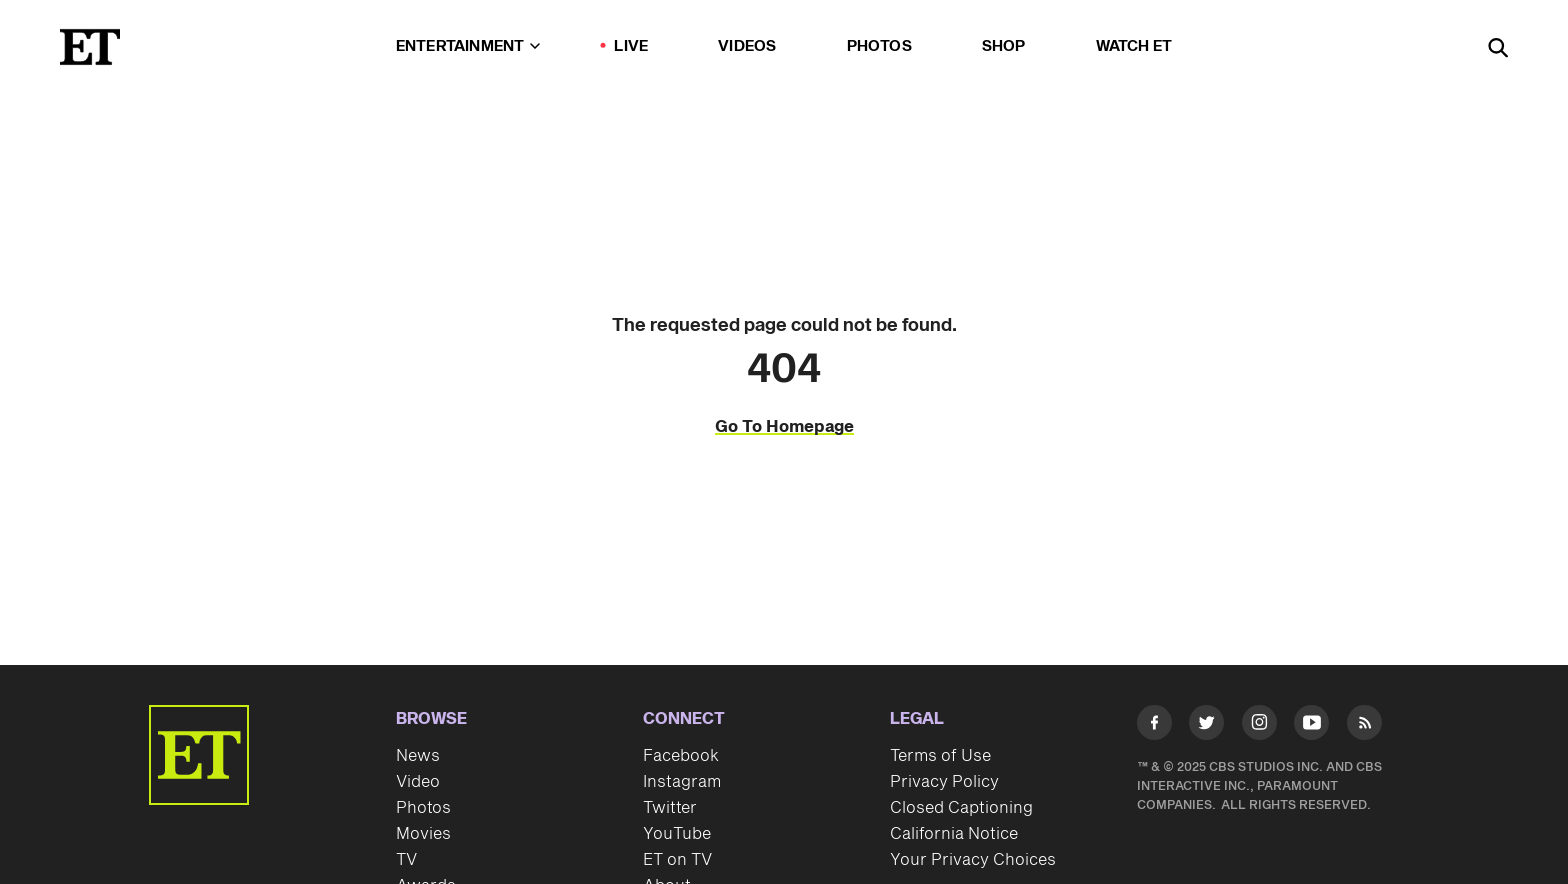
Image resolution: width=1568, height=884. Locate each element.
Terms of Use (940, 756)
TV (406, 860)
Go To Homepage (784, 427)
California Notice (954, 834)
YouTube (677, 834)
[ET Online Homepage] (90, 47)
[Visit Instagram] (1259, 726)
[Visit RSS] (1364, 726)
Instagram (682, 782)
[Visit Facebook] (1154, 726)
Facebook (681, 756)
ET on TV (677, 860)
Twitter (670, 808)
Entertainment (468, 46)
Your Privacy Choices (973, 860)
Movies (423, 834)
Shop (1004, 46)
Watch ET (1134, 46)
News (418, 756)
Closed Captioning (961, 808)
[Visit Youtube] (1311, 726)
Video (418, 782)
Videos (747, 46)
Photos (879, 46)
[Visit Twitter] (1206, 726)
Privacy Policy (944, 782)
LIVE (631, 46)
